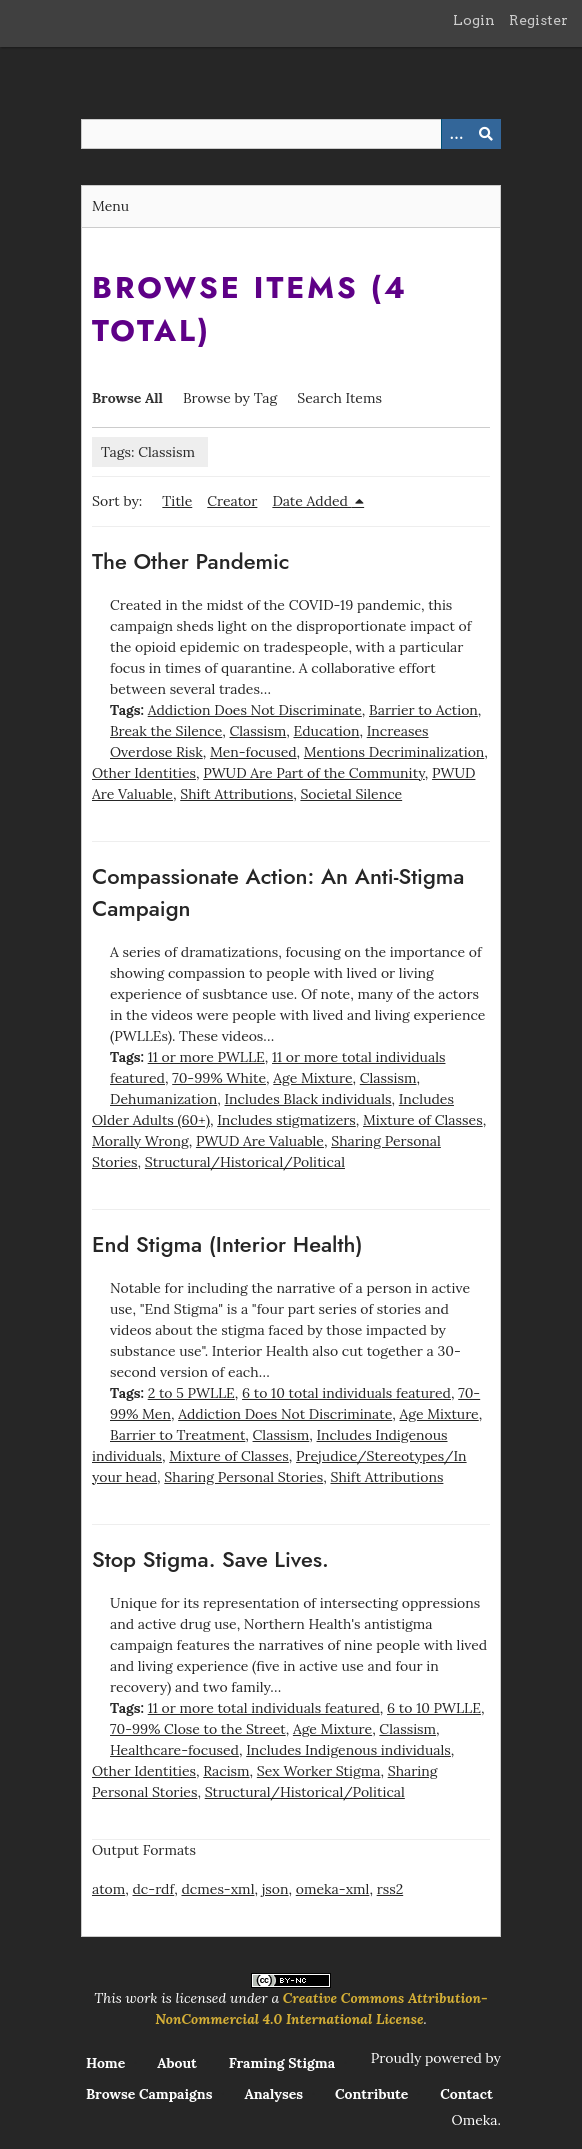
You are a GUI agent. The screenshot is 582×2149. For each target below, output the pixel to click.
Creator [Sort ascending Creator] (232, 501)
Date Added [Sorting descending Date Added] (311, 501)
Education (326, 731)
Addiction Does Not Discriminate (255, 710)
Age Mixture (312, 1078)
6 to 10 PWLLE (434, 1708)
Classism (258, 731)
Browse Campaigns (149, 2094)
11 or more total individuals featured (264, 1708)
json (275, 1889)
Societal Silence (351, 794)
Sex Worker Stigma (319, 1771)
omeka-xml (333, 1889)
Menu (110, 206)
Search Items (339, 398)
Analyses (273, 2094)
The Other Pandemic (191, 561)
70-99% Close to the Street (198, 1729)
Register (538, 20)
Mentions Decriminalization (394, 752)
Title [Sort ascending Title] (177, 501)
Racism (226, 1771)
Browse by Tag (230, 398)
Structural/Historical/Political (245, 1162)
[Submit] (486, 134)
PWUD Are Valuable (260, 1141)
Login (474, 20)
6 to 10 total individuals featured (346, 1393)
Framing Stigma (282, 2063)
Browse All (127, 398)
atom (108, 1889)
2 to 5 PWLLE (191, 1393)
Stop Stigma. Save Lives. (210, 1559)
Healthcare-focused (174, 1750)
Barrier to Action (423, 710)
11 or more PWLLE (206, 1057)
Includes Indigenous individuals (348, 1750)
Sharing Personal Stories (243, 1477)
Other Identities (144, 773)
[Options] (456, 134)
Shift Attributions (236, 794)
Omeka (475, 2120)
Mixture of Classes (423, 1120)
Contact (466, 2094)
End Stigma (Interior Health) (227, 1244)
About (177, 2063)
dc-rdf (153, 1889)
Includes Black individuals (308, 1099)
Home (105, 2063)
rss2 (390, 1889)
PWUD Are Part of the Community (314, 773)
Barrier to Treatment (177, 1435)
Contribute (371, 2094)
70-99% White (219, 1078)
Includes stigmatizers (286, 1120)
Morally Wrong (140, 1141)
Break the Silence (166, 731)
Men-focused (253, 752)
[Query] (291, 134)
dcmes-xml (217, 1889)
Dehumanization (163, 1099)
